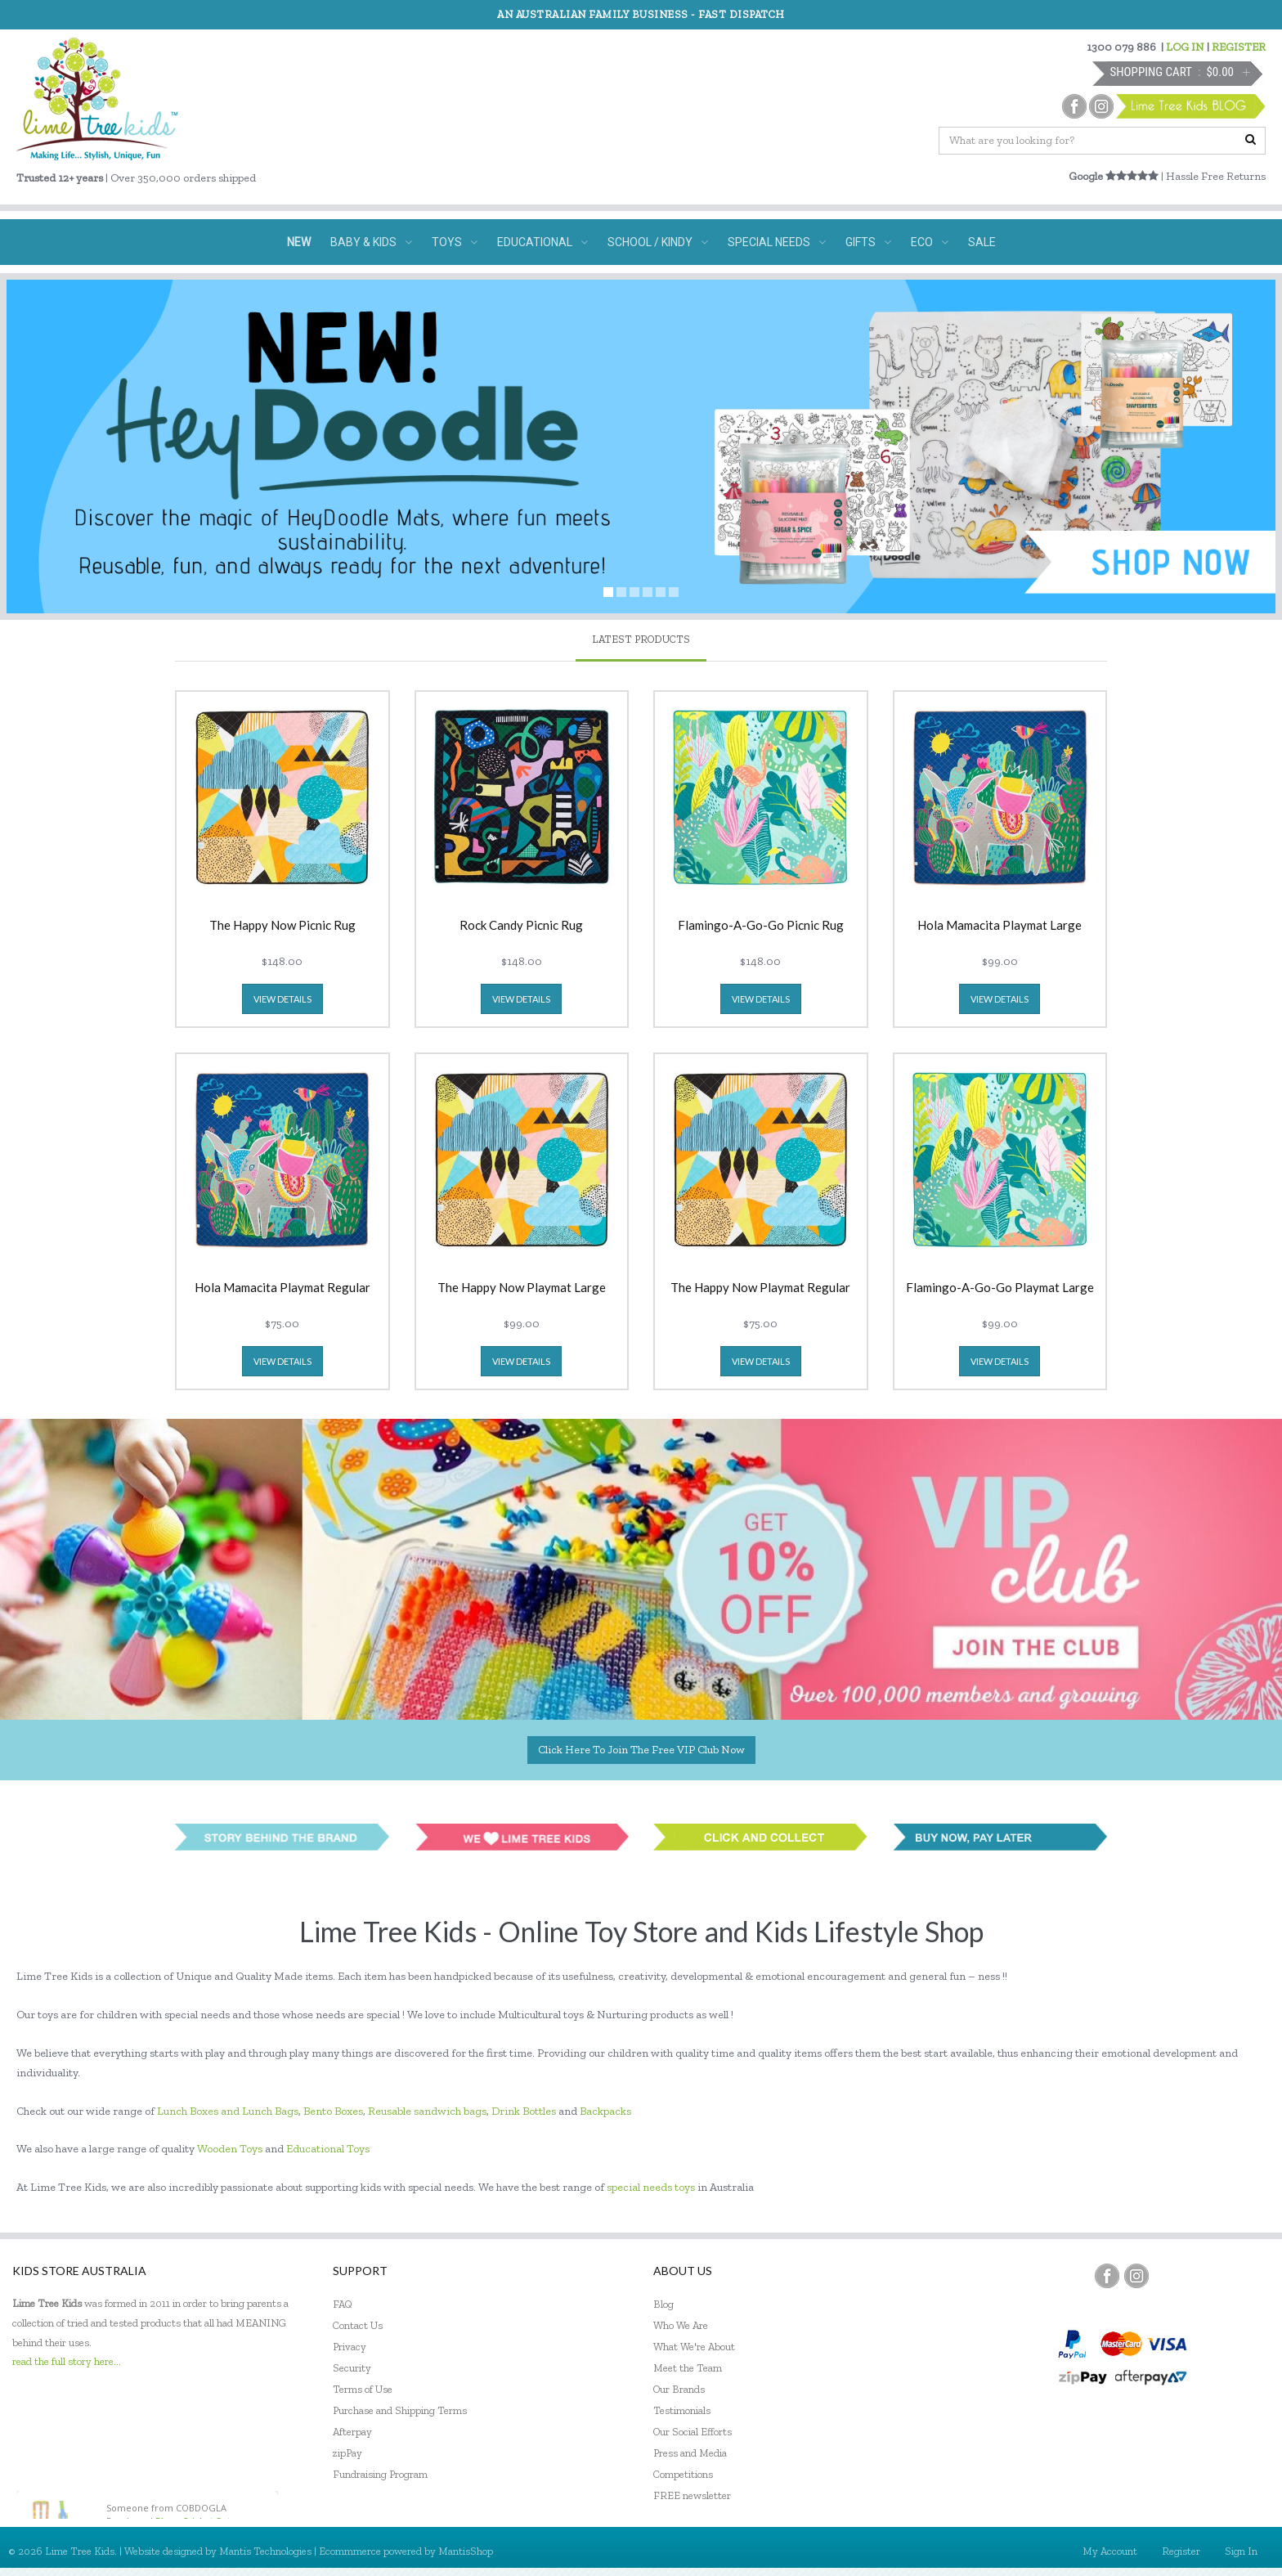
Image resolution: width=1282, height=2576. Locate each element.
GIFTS (868, 242)
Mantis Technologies (265, 2551)
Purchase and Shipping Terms (400, 2410)
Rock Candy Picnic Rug (521, 925)
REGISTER (1239, 47)
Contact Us (358, 2325)
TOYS (454, 242)
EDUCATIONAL (542, 242)
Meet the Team (687, 2368)
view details (282, 999)
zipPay (347, 2453)
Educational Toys (328, 2149)
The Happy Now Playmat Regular (760, 1288)
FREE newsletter (692, 2495)
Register (1181, 2551)
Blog (663, 2304)
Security (352, 2368)
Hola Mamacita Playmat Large (999, 925)
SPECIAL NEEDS (777, 242)
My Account (1110, 2551)
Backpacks (605, 2111)
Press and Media (690, 2453)
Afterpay (352, 2432)
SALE (982, 242)
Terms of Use (362, 2389)
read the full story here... (66, 2361)
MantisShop (465, 2551)
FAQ (342, 2304)
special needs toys (651, 2187)
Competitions (683, 2474)
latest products (641, 639)
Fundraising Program (380, 2474)
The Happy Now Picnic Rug (282, 925)
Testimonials (681, 2410)
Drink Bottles (523, 2111)
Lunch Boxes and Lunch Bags (227, 2111)
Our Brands (679, 2389)
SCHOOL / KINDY (657, 242)
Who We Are (680, 2325)
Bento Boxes (333, 2111)
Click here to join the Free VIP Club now (641, 1750)
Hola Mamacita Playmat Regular (282, 1288)
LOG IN (1185, 47)
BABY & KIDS (371, 242)
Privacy (349, 2346)
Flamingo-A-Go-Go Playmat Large (1000, 1288)
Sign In (1241, 2551)
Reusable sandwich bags (427, 2111)
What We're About (694, 2346)
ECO (929, 242)
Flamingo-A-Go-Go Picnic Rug (761, 925)
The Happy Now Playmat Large (521, 1288)
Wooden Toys (229, 2149)
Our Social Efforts (692, 2432)
